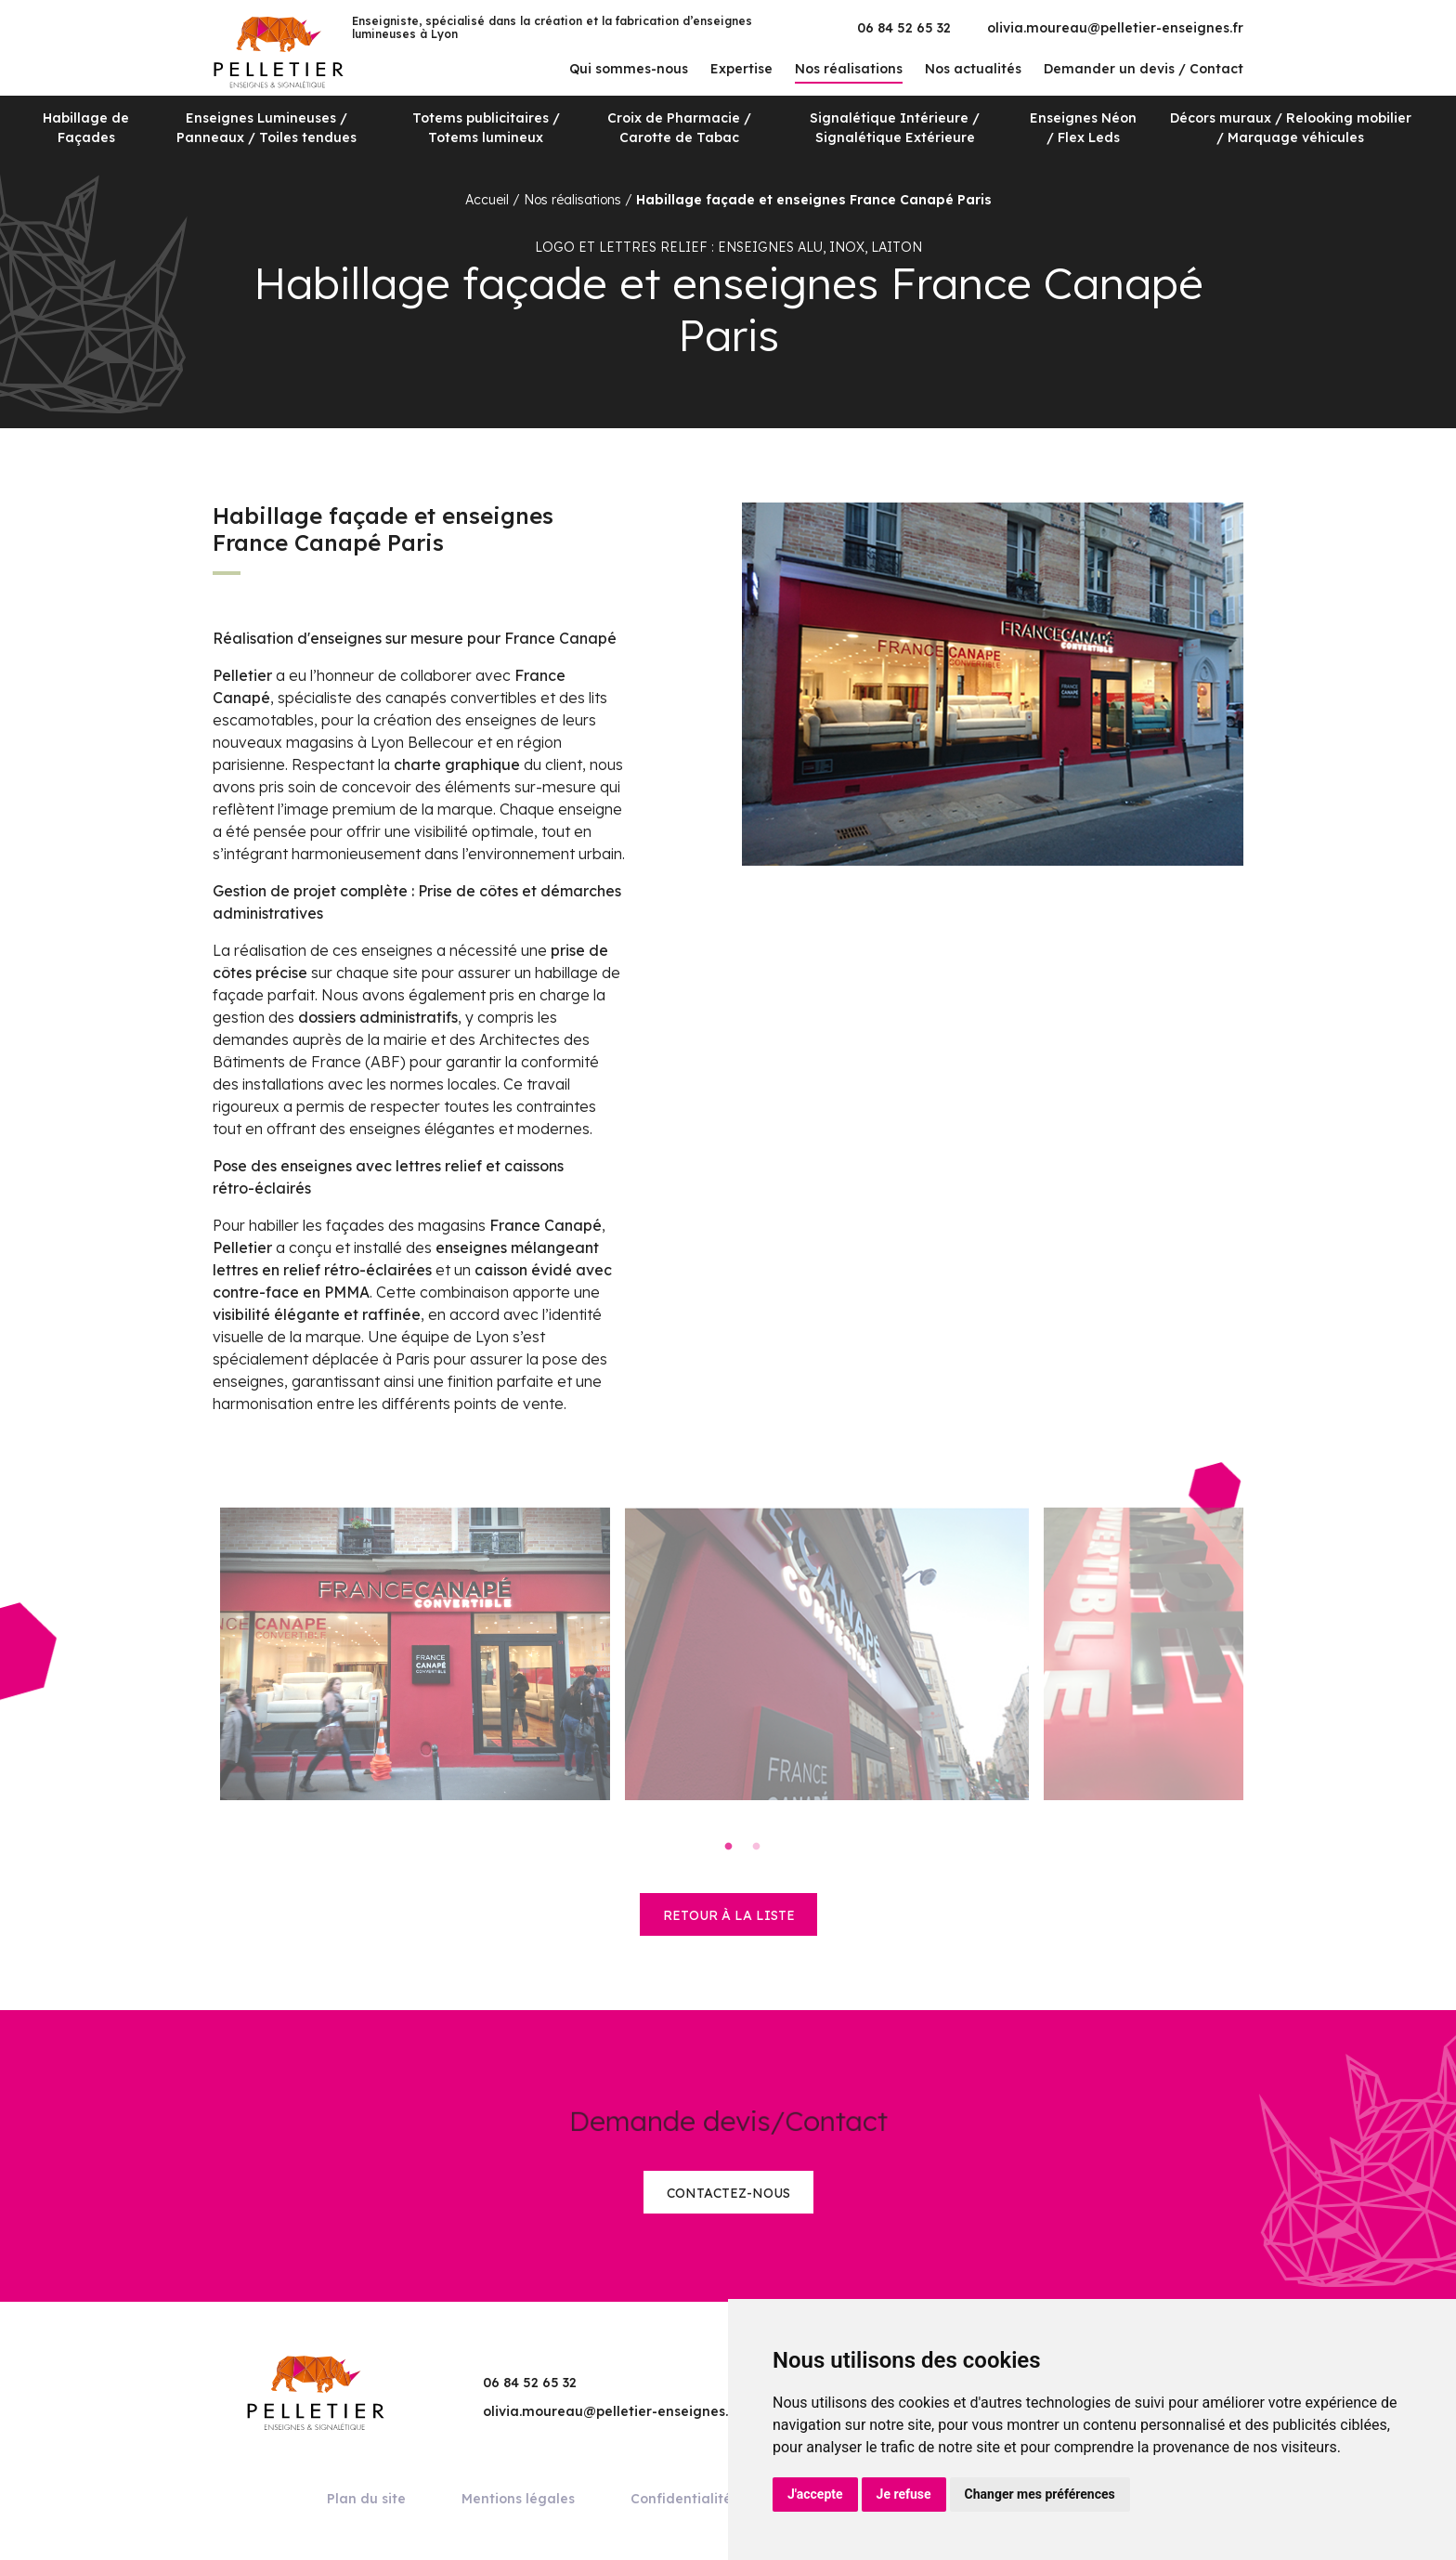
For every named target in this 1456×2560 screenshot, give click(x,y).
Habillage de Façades (86, 128)
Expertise (741, 68)
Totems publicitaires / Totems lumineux (486, 128)
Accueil (487, 199)
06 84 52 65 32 (904, 28)
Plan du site (366, 2498)
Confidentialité (681, 2498)
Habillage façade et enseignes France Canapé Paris (814, 199)
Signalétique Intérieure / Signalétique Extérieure (895, 128)
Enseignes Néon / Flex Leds (1083, 128)
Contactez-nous (728, 2193)
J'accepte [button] (815, 2494)
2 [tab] (756, 1846)
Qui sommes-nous (628, 68)
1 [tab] (728, 1846)
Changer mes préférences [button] (1040, 2494)
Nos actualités (973, 68)
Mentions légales (518, 2498)
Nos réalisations (849, 68)
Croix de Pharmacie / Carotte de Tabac (679, 128)
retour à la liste (729, 1915)
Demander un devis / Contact (1143, 68)
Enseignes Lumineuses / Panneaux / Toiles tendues (266, 128)
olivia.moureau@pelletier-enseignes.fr (1115, 28)
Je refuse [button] (904, 2494)
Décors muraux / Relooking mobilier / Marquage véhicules (1290, 128)
